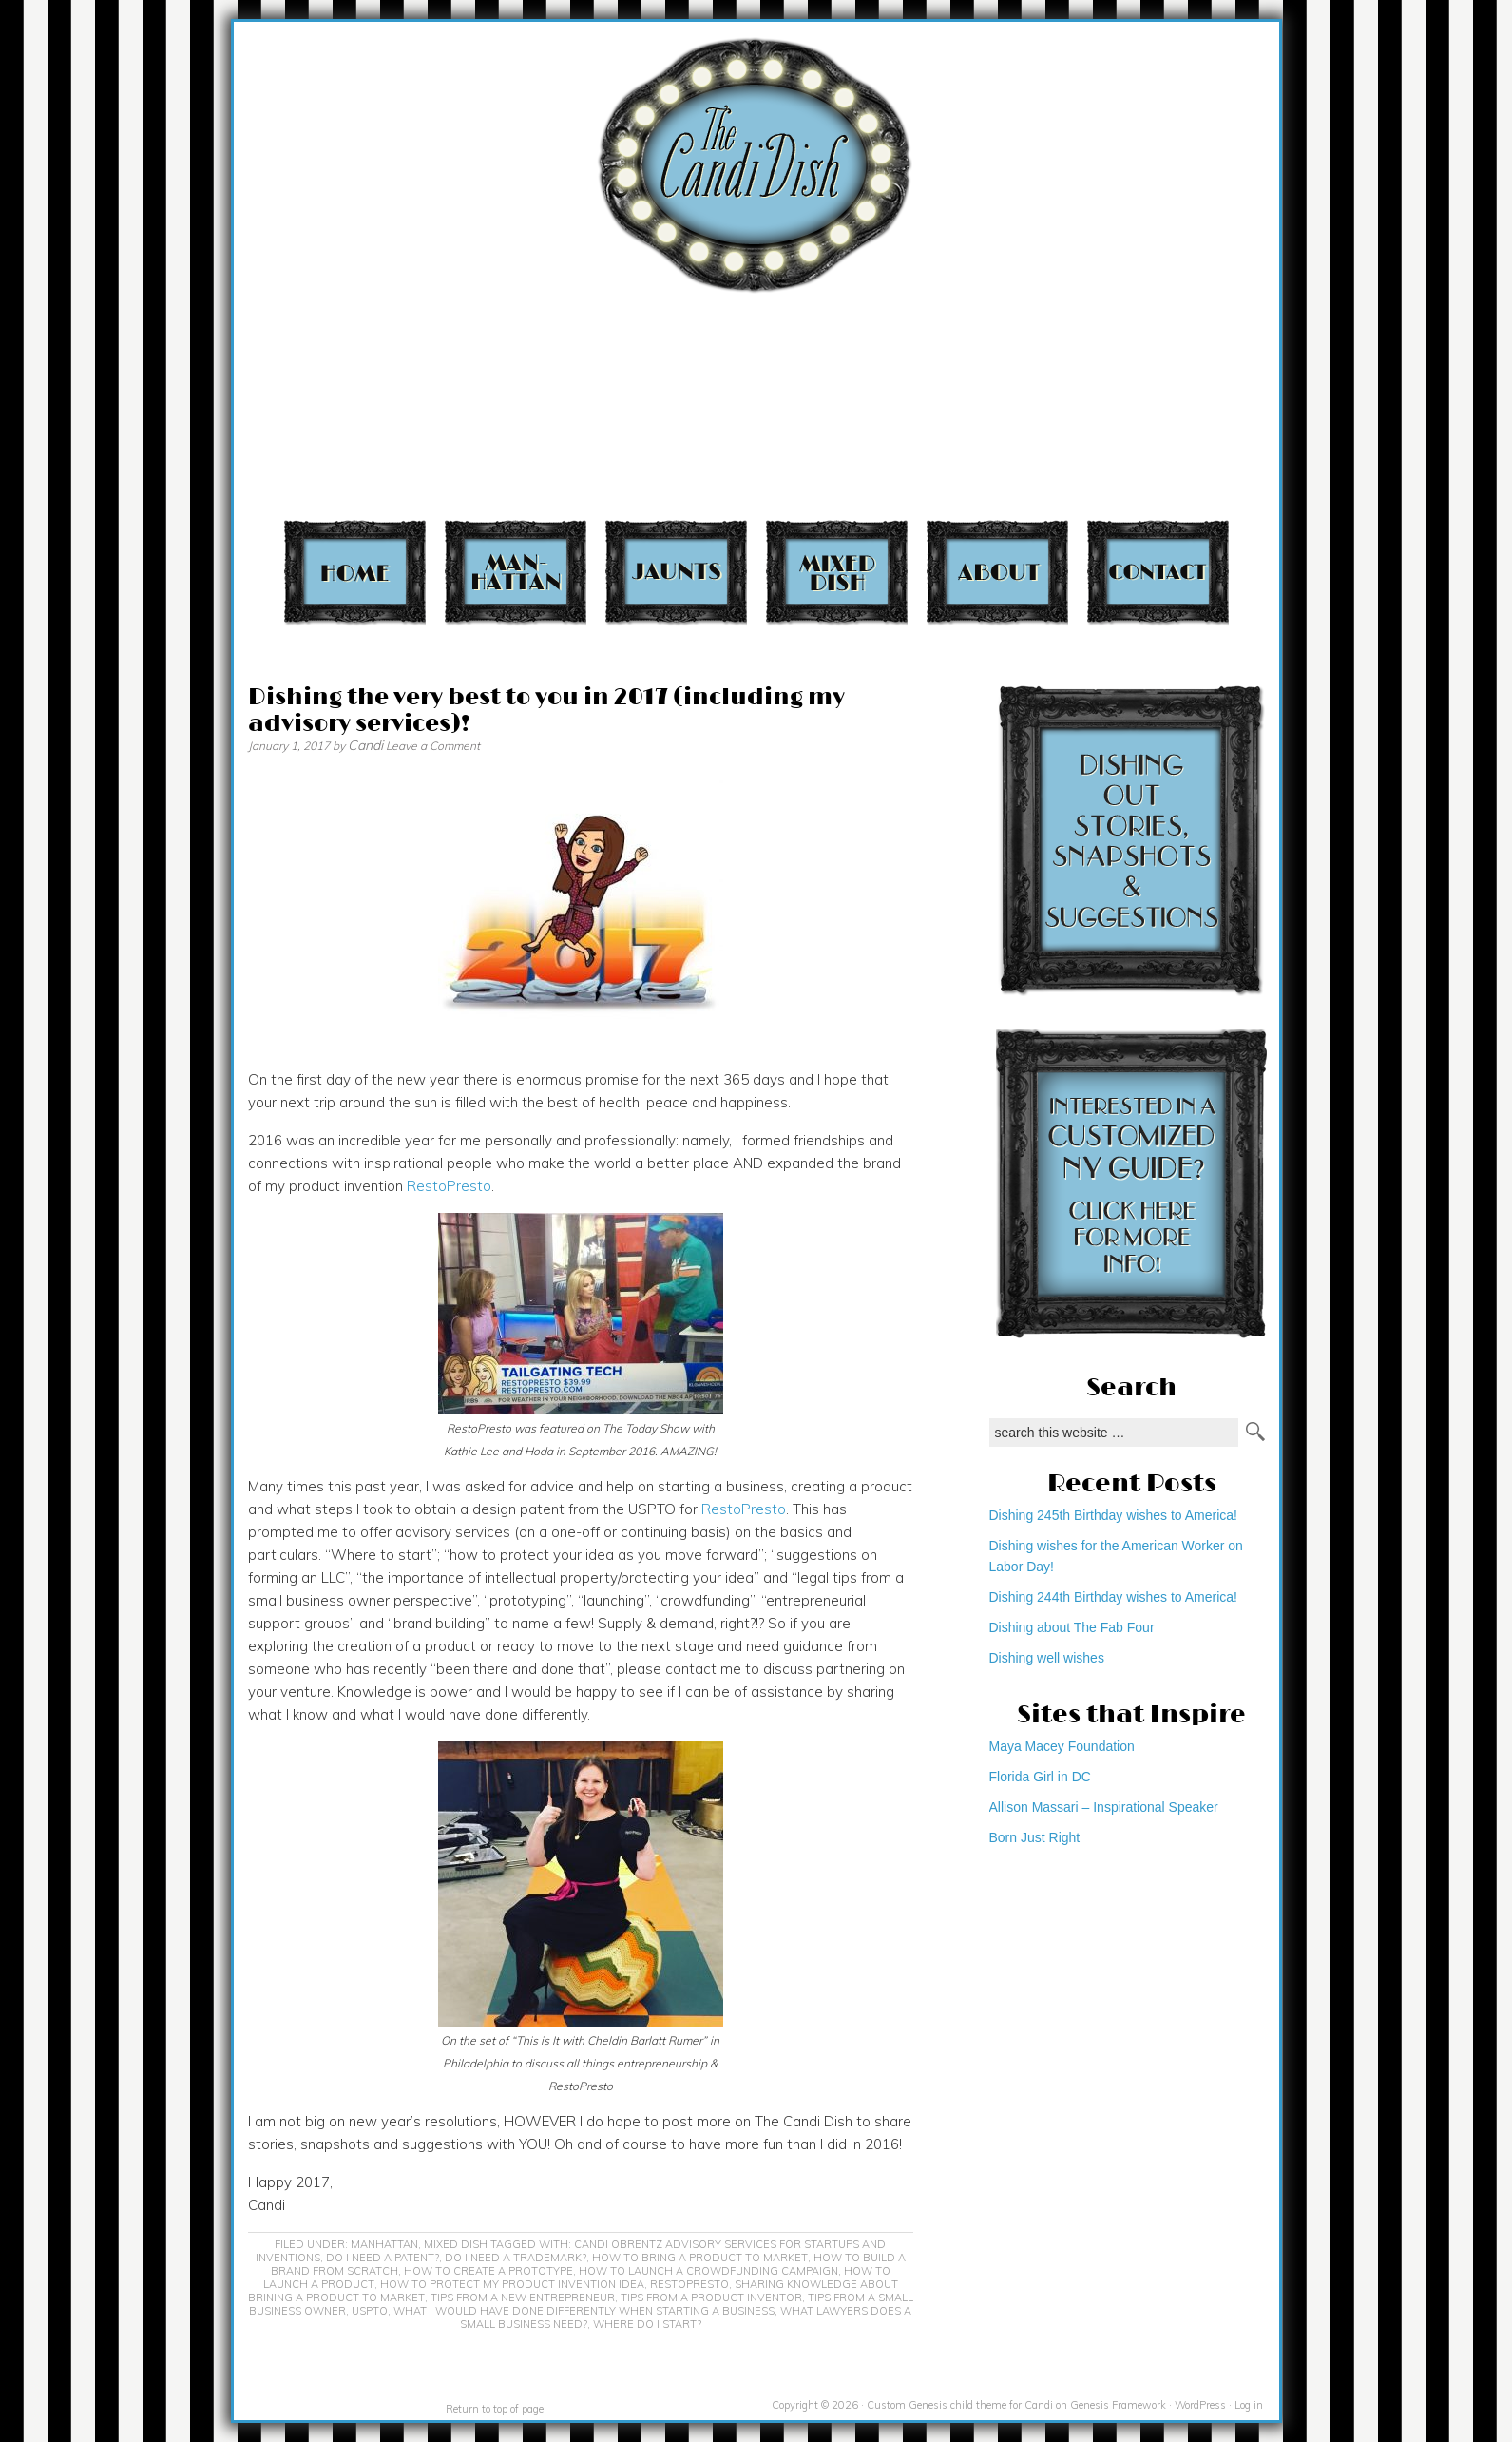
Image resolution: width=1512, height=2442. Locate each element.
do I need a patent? (382, 2257)
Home (355, 572)
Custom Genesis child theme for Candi (960, 2405)
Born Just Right (1035, 1837)
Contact (1158, 572)
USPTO (370, 2310)
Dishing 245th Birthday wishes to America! (1113, 1515)
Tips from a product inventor (711, 2297)
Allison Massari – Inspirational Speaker (1103, 1807)
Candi (365, 745)
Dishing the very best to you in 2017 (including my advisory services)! (546, 711)
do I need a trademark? (515, 2257)
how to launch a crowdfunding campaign (708, 2271)
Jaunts (676, 572)
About (997, 572)
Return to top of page (495, 2408)
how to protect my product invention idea (512, 2284)
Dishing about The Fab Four (1072, 1627)
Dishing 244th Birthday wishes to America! (1113, 1597)
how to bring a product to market (700, 2257)
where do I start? (647, 2324)
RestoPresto (449, 1186)
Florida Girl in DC (1040, 1776)
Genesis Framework (1118, 2405)
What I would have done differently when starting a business (584, 2310)
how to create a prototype (488, 2271)
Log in (1248, 2405)
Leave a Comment (433, 746)
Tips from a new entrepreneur (523, 2297)
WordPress (1200, 2405)
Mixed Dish (837, 572)
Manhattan (515, 572)
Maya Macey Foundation (1062, 1746)
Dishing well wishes (1046, 1657)
